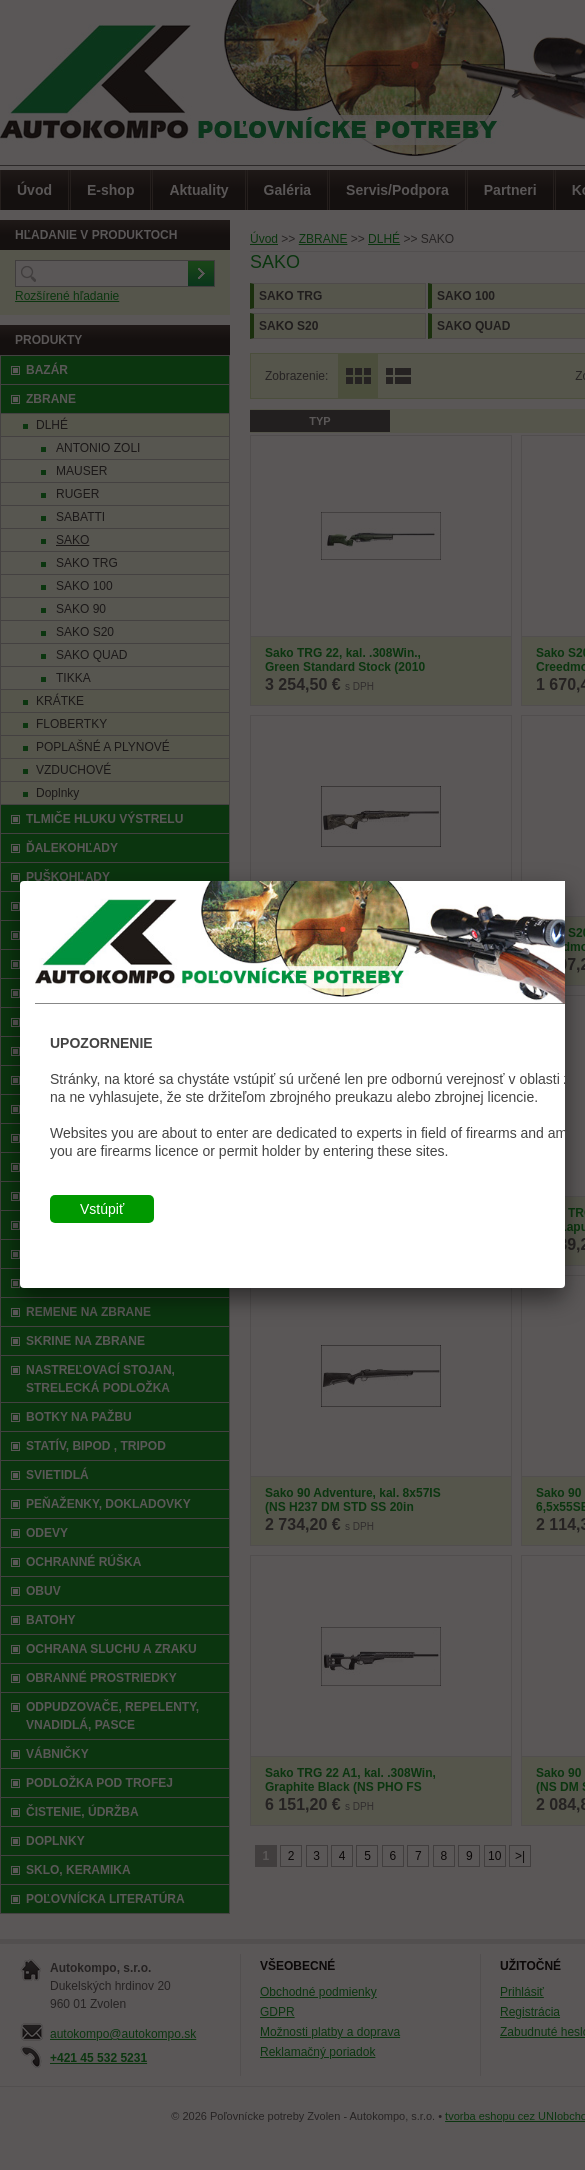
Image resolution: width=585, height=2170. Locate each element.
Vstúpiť (102, 1209)
